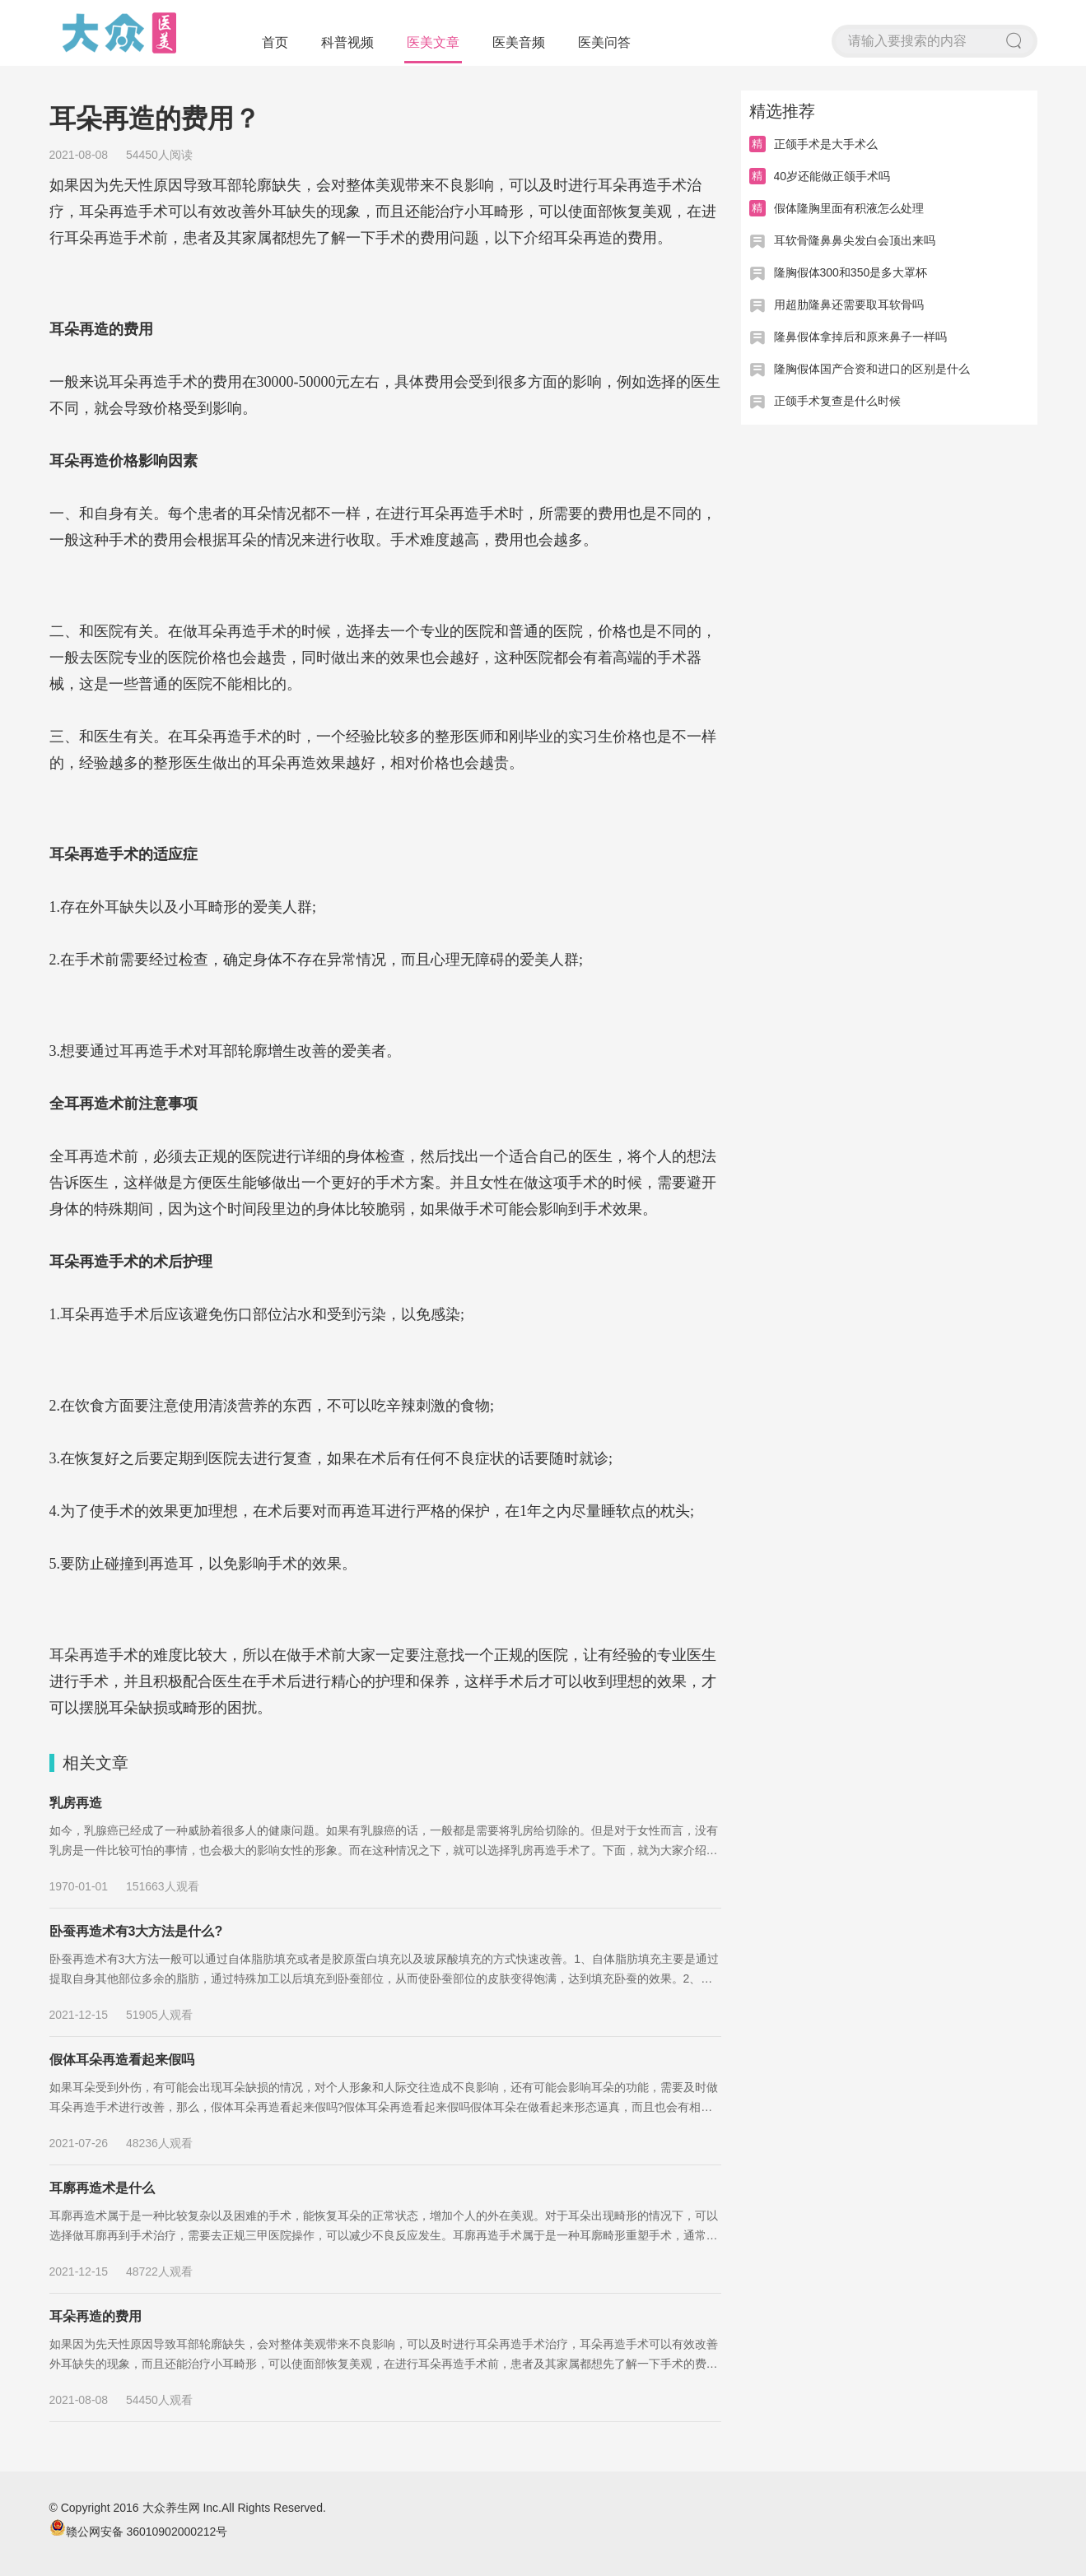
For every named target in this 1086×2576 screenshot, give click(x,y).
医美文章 (433, 42)
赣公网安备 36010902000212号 (138, 2531)
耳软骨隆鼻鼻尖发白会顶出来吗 (854, 240)
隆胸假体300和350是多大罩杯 (851, 272)
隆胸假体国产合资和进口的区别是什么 (872, 368)
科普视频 (347, 42)
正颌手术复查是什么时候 (837, 400)
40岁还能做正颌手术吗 (832, 176)
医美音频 (518, 42)
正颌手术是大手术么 (826, 144)
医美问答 (604, 42)
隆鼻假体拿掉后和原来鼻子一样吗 (860, 336)
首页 (275, 42)
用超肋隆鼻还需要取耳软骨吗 (849, 304)
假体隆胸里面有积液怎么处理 (849, 208)
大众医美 (119, 32)
